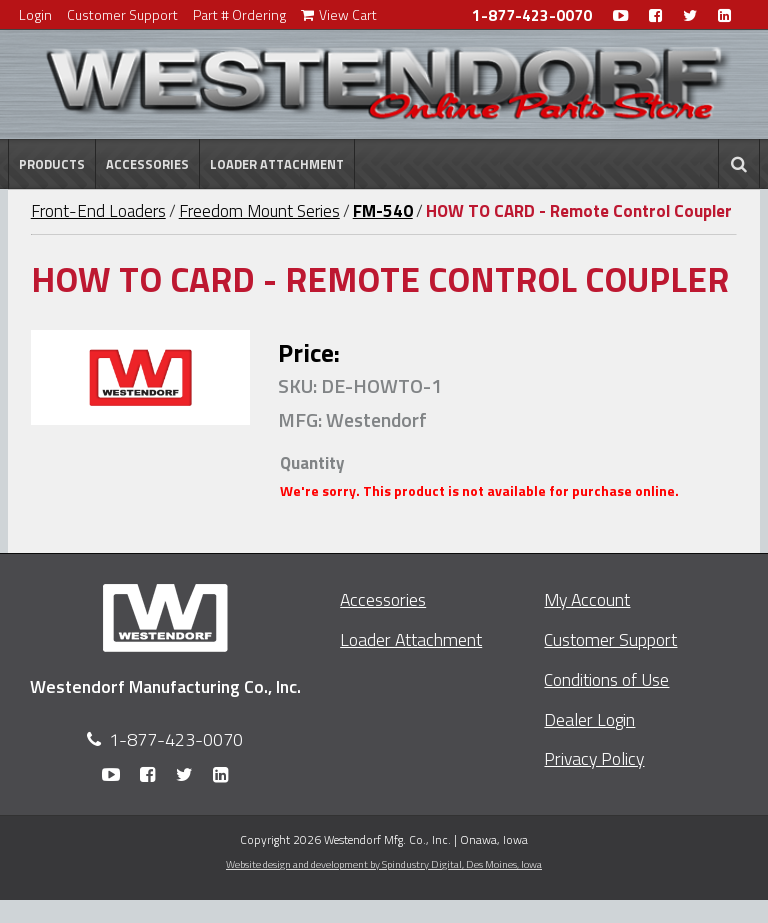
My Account (587, 599)
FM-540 (383, 211)
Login (35, 14)
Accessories (147, 164)
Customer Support (122, 14)
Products (52, 164)
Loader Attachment (277, 164)
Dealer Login (589, 719)
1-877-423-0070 (532, 15)
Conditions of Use (606, 679)
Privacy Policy (594, 758)
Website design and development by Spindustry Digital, (384, 864)
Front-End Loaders (98, 211)
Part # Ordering (239, 14)
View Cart (339, 14)
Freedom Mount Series (259, 211)
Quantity (312, 463)
